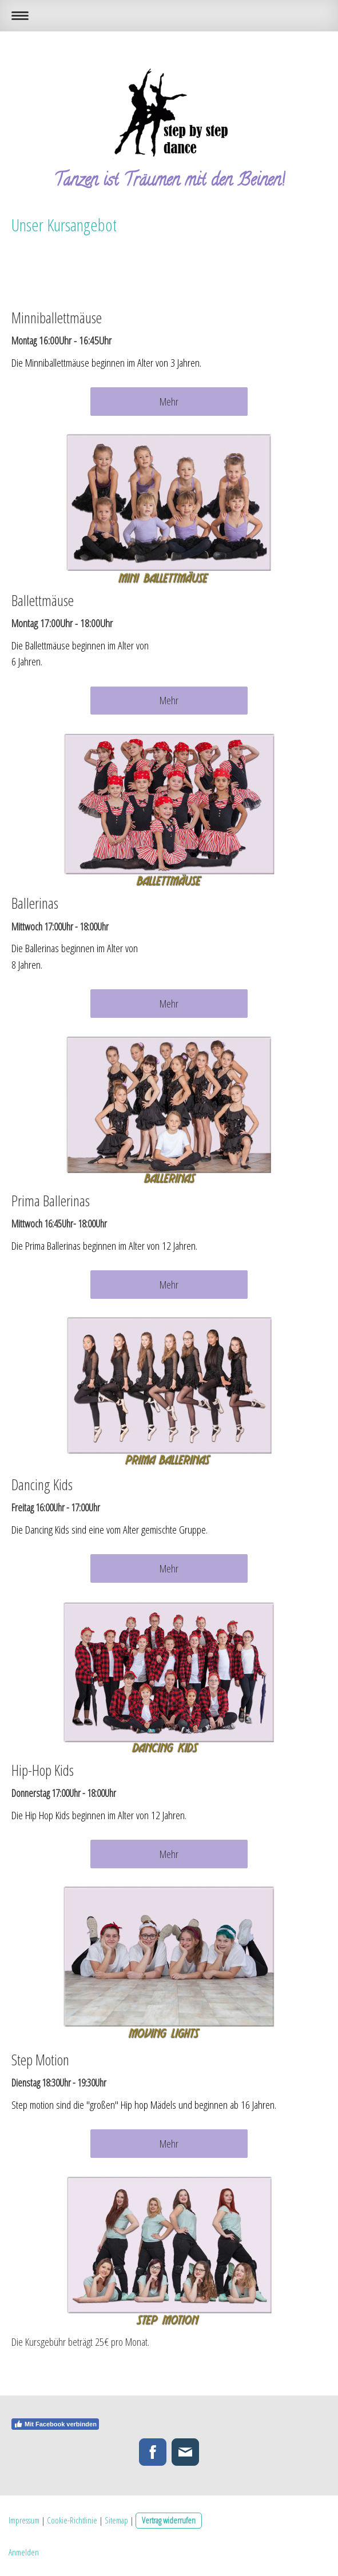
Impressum (24, 2520)
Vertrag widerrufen (169, 2520)
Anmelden (24, 2552)
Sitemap (116, 2520)
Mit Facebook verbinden (55, 2424)
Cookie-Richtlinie (72, 2520)
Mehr (169, 401)
